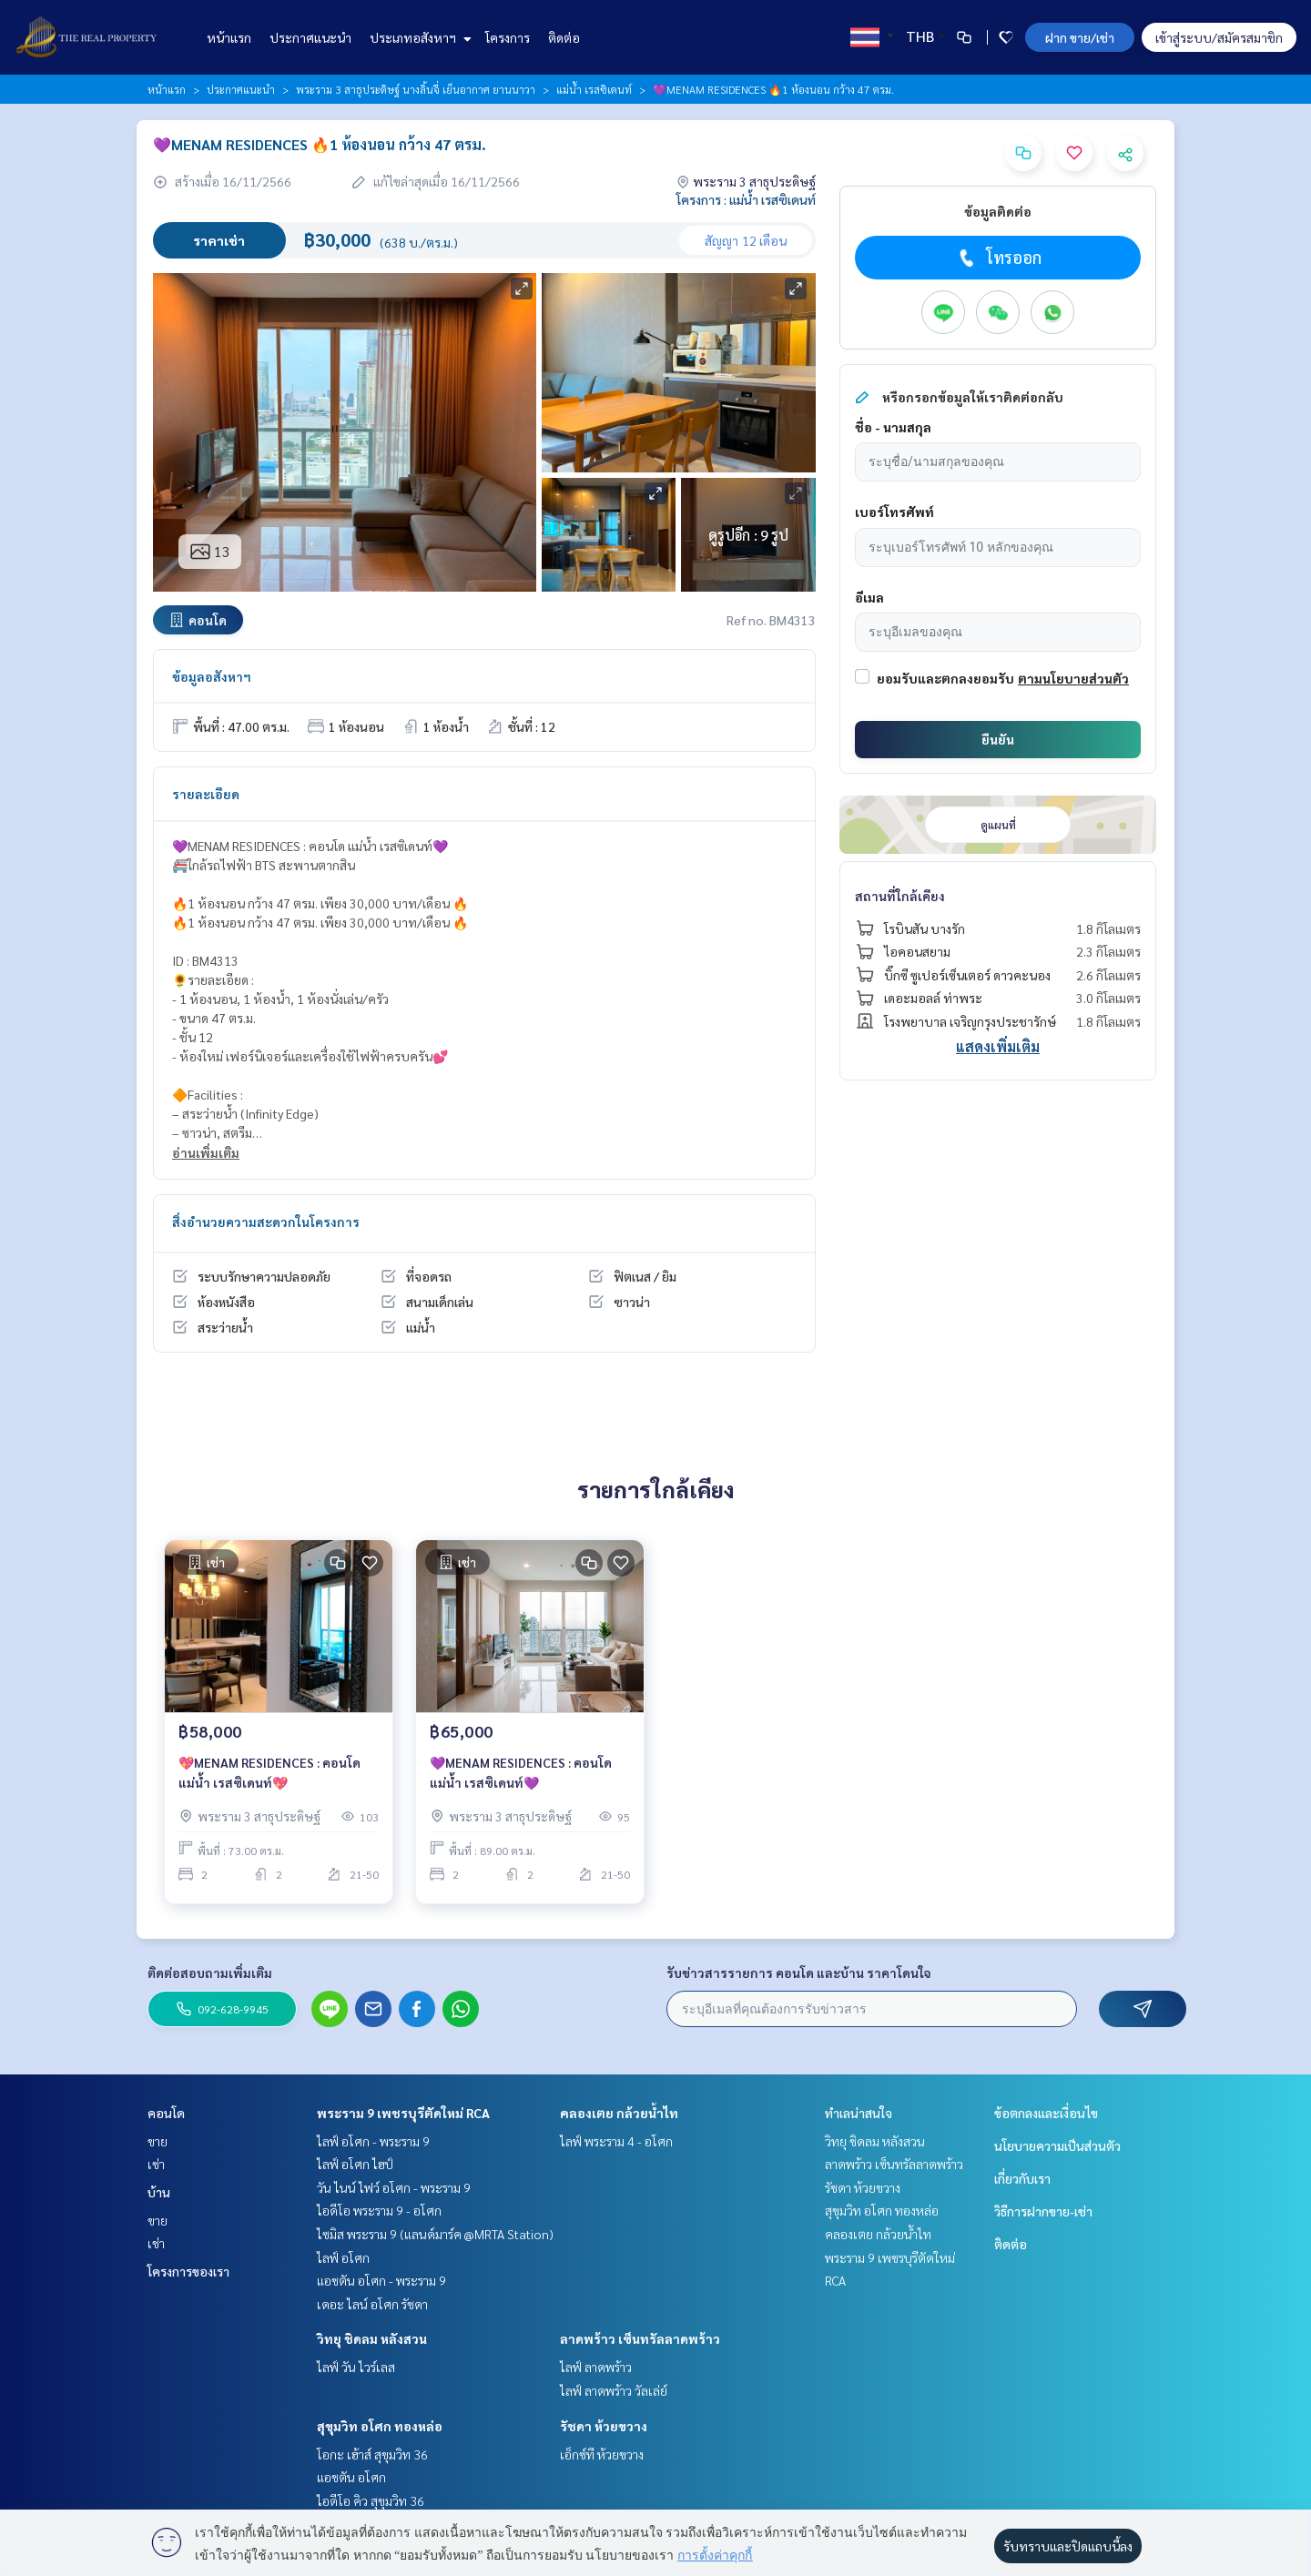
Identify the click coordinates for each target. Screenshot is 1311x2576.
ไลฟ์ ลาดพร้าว (596, 2366)
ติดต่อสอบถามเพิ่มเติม (209, 1972)
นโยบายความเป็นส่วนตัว (1057, 2145)
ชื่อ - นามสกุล (893, 427)
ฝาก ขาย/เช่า (1079, 37)
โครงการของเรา (188, 2271)
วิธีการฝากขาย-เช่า (1043, 2211)
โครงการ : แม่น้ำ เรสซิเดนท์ (746, 199)
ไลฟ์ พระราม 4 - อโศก (616, 2141)
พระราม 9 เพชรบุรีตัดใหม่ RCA (403, 2112)
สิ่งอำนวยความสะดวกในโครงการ (266, 1221)
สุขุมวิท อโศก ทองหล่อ (379, 2426)
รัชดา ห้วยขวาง (603, 2426)
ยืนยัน (997, 739)
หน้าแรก (229, 37)
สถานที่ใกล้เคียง (900, 895)
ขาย (157, 2141)
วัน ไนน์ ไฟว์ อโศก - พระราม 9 (394, 2187)
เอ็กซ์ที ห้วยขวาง (602, 2454)
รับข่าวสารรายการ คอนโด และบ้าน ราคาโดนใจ (798, 1972)
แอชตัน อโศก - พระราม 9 (381, 2280)
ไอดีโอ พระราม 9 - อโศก (379, 2210)
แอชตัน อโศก (351, 2477)
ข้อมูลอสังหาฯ (211, 676)
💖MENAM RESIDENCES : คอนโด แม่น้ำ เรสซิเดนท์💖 (269, 1776)
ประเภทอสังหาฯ (418, 37)
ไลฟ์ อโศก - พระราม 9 (373, 2141)
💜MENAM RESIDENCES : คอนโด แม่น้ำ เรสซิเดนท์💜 (521, 1776)
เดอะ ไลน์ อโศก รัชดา (372, 2304)
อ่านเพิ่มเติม (205, 1152)
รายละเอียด (205, 794)
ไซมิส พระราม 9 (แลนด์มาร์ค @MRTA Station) (435, 2234)
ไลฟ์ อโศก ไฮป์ (355, 2163)
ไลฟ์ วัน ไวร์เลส (356, 2366)
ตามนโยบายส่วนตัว (1073, 678)
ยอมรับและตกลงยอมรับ (945, 678)
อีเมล (869, 597)
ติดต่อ (564, 37)
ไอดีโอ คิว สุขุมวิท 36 (370, 2500)
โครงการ (507, 37)
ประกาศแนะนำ (310, 37)
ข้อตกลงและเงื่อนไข (1046, 2112)
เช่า (156, 2163)
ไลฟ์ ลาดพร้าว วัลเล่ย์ (613, 2390)
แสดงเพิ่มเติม (998, 1046)
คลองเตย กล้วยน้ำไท (619, 2112)
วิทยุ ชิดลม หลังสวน (372, 2338)
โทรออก (998, 258)
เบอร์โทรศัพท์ (894, 511)
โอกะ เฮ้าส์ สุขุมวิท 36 (372, 2454)
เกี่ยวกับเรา (1022, 2178)
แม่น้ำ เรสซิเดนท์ (594, 89)
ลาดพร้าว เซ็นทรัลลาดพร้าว (640, 2338)
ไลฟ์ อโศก (343, 2257)
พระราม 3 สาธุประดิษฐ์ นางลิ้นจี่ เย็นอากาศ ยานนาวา (415, 89)
